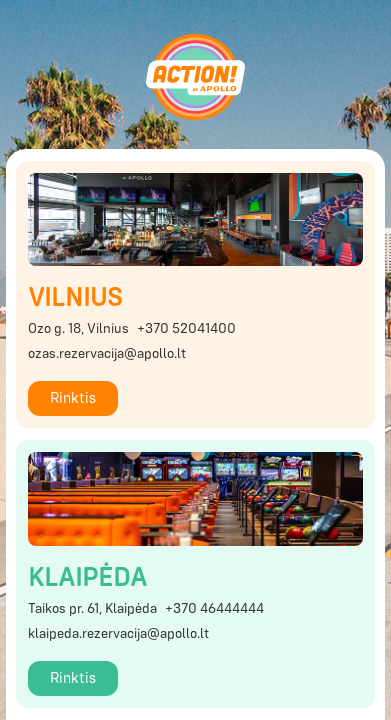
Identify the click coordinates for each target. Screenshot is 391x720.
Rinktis (73, 398)
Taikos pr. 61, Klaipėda (92, 609)
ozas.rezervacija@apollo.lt (107, 354)
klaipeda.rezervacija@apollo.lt (118, 634)
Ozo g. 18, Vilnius (78, 329)
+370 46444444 (214, 609)
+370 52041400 (186, 329)
